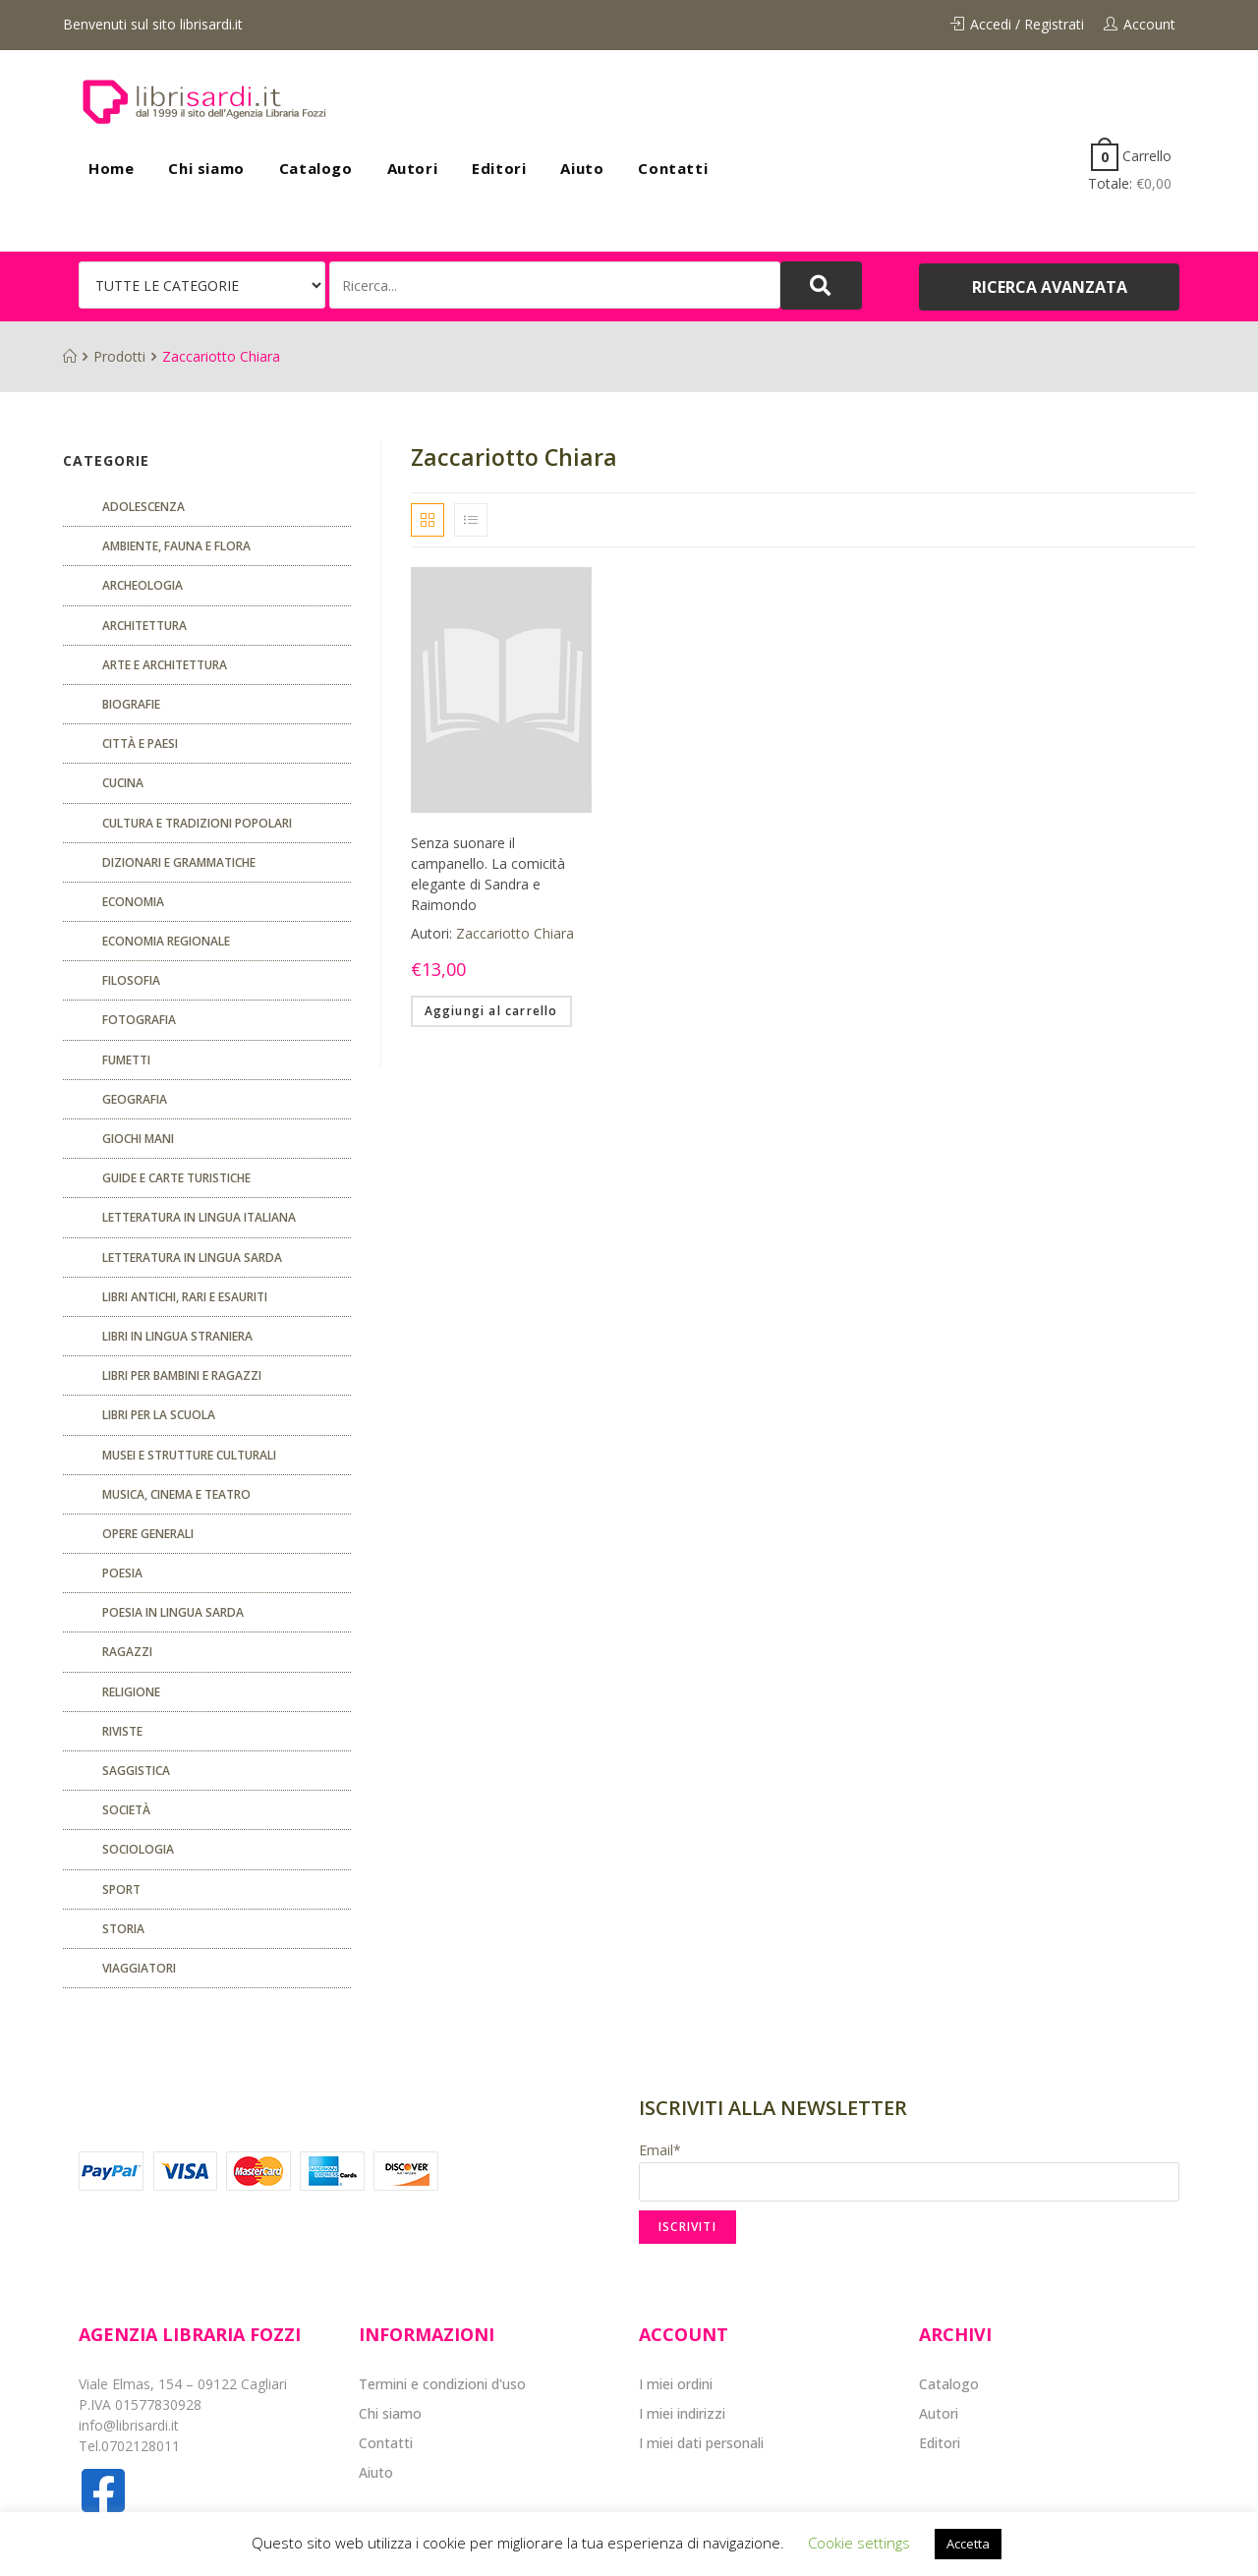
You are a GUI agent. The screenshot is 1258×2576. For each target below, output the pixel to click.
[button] (1049, 287)
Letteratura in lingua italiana (199, 1217)
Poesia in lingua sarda (173, 1612)
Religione (131, 1692)
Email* (909, 2171)
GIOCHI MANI (138, 1138)
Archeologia (142, 585)
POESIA (122, 1573)
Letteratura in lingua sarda (192, 1257)
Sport (121, 1889)
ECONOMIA (133, 901)
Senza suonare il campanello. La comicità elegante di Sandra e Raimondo (488, 873)
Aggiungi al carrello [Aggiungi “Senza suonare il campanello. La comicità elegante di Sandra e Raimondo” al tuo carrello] (491, 1010)
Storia (123, 1928)
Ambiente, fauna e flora (176, 546)
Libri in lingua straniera (177, 1336)
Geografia (134, 1099)
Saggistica (136, 1770)
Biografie (131, 704)
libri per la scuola (158, 1414)
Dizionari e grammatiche (179, 862)
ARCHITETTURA (144, 625)
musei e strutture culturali (189, 1455)
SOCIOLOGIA (138, 1849)
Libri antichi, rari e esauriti (184, 1296)
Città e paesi (140, 743)
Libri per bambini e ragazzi (181, 1375)
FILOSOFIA (131, 980)
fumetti (126, 1060)
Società (126, 1810)
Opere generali (148, 1533)
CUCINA (122, 782)
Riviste (122, 1731)
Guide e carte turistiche (176, 1178)
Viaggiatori (139, 1968)
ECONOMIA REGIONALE (166, 941)
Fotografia (139, 1019)
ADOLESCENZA (143, 506)
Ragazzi (127, 1651)
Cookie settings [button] (859, 2542)
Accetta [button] (968, 2543)
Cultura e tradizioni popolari (197, 823)
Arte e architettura (164, 665)
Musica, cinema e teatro (176, 1494)
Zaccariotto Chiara (515, 933)
